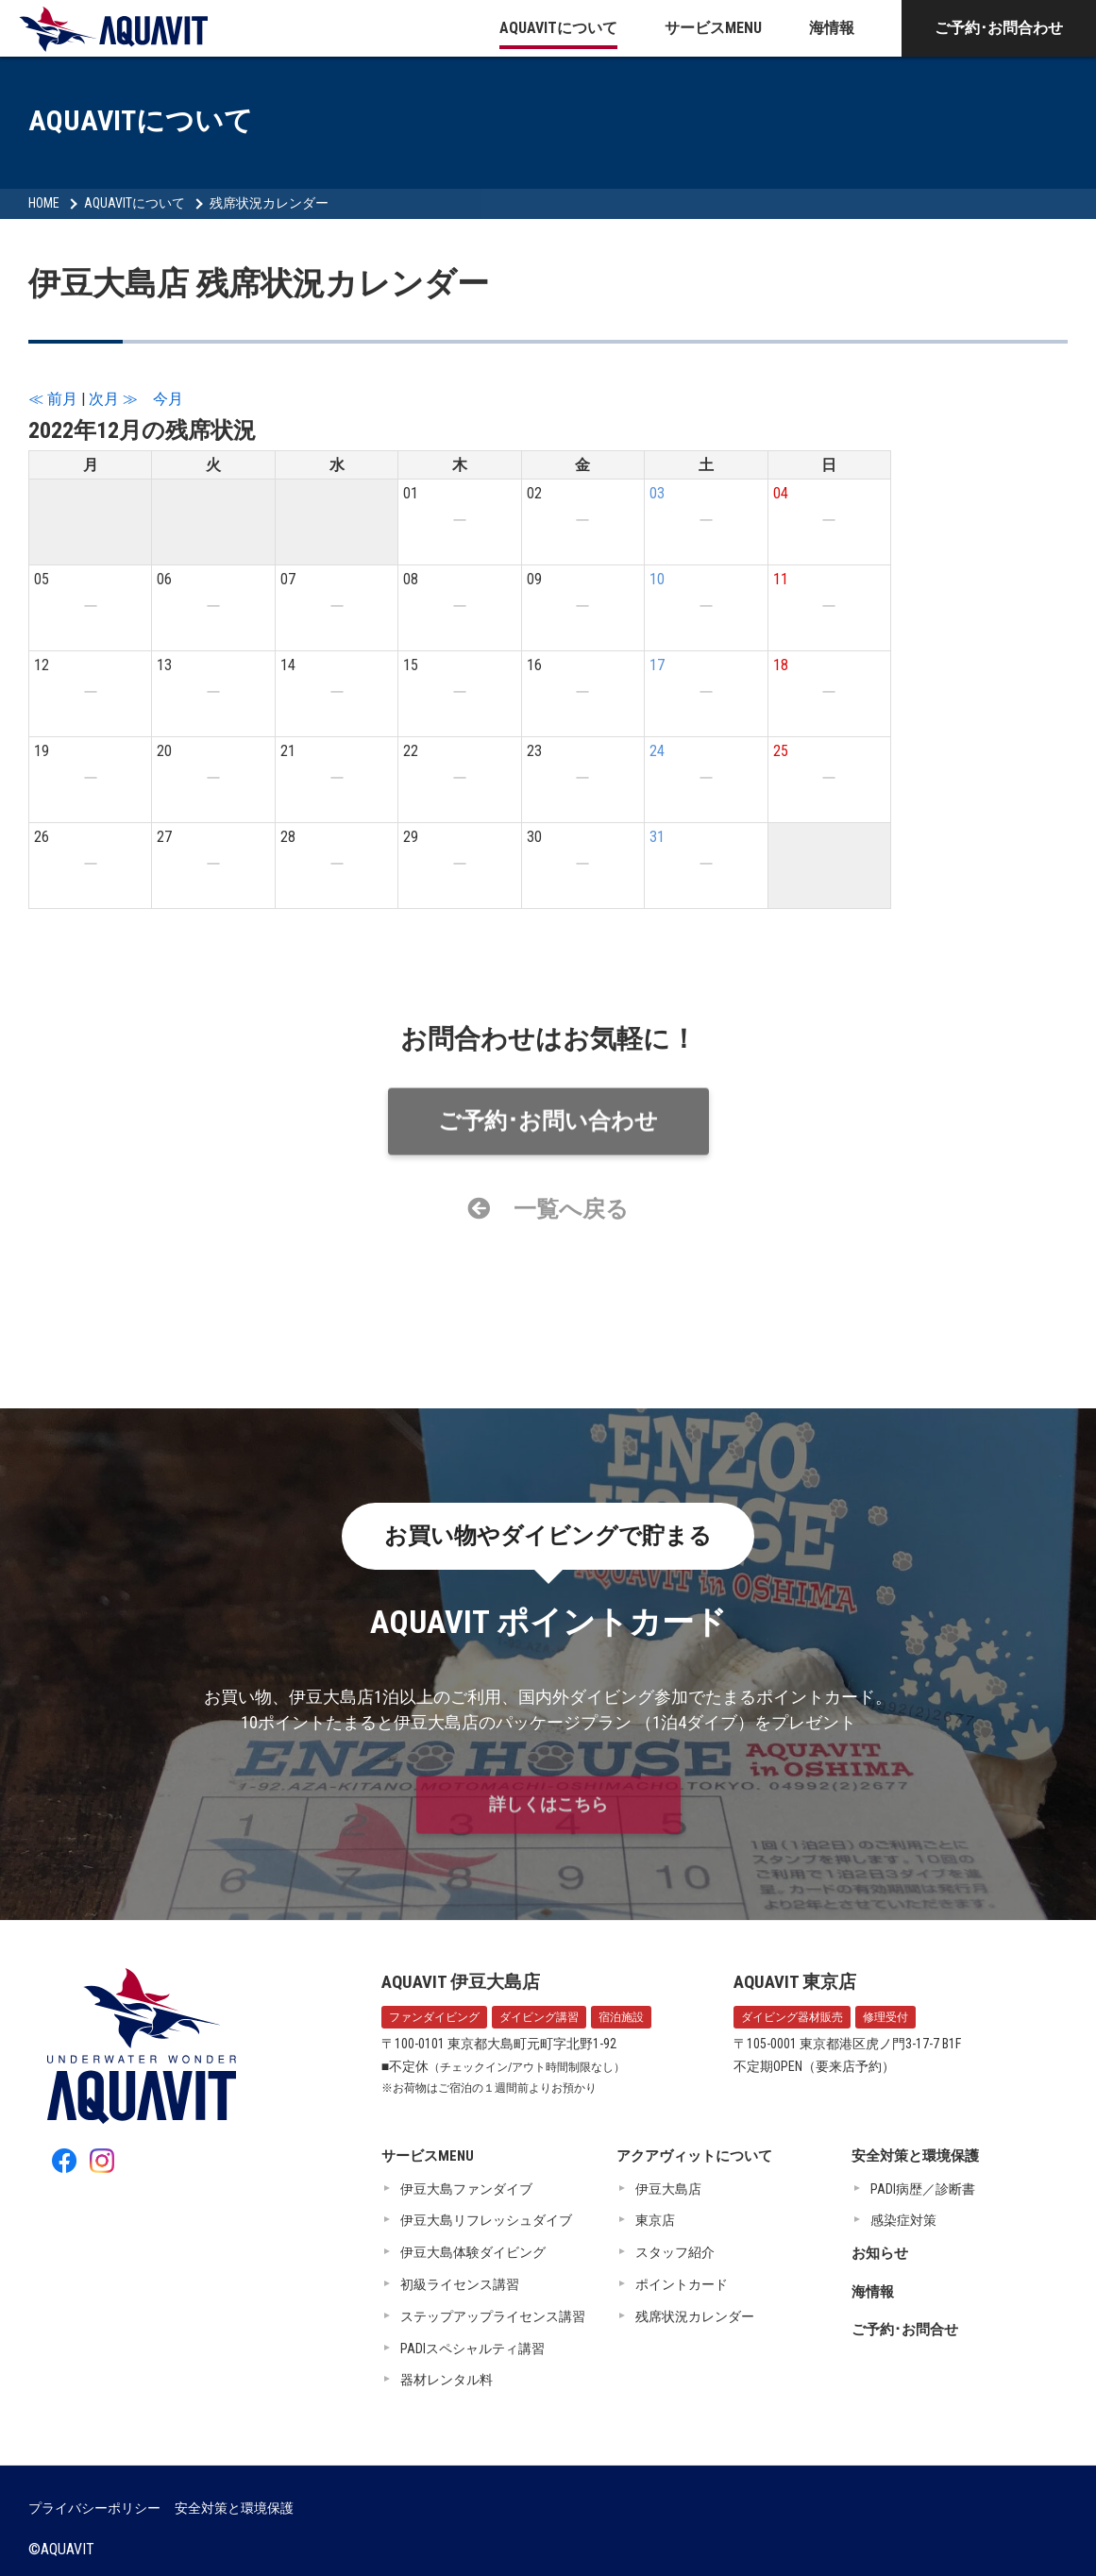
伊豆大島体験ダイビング (473, 2252)
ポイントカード (681, 2284)
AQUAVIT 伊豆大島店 (460, 1982)
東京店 (655, 2220)
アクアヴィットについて (694, 2155)
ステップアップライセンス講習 (492, 2316)
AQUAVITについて (558, 28)
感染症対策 (903, 2220)
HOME (43, 202)
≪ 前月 (52, 399)
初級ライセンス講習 (459, 2284)
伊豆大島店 (668, 2189)
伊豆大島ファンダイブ (466, 2189)
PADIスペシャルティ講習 (472, 2348)
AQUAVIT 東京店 (794, 1982)
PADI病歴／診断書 (922, 2189)
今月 (168, 399)
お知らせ (880, 2253)
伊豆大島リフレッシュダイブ (486, 2220)
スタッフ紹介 (675, 2252)
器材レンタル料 (446, 2379)
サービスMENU (713, 28)
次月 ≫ (113, 399)
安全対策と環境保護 (915, 2155)
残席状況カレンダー (269, 202)
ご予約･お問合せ (905, 2329)
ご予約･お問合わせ (999, 28)
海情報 (831, 28)
